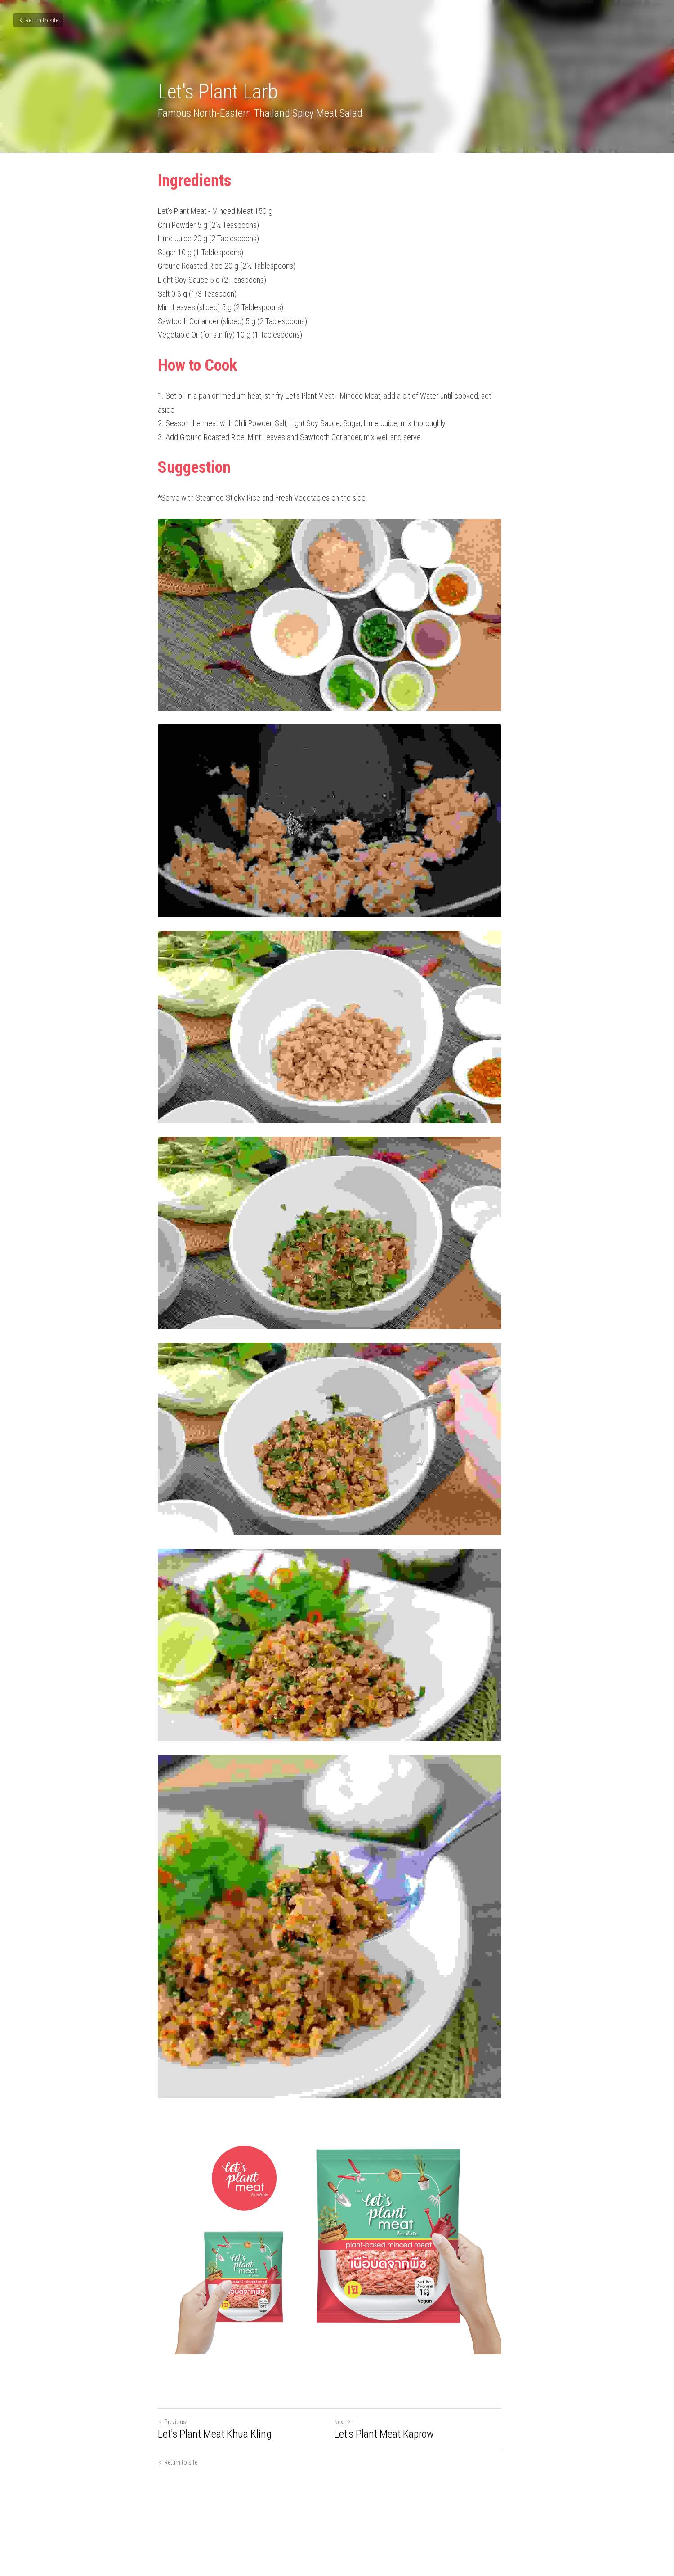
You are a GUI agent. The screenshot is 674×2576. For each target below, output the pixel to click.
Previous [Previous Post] (172, 2480)
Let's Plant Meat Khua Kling (215, 2493)
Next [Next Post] (350, 2480)
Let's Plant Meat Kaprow (392, 2493)
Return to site (38, 20)
